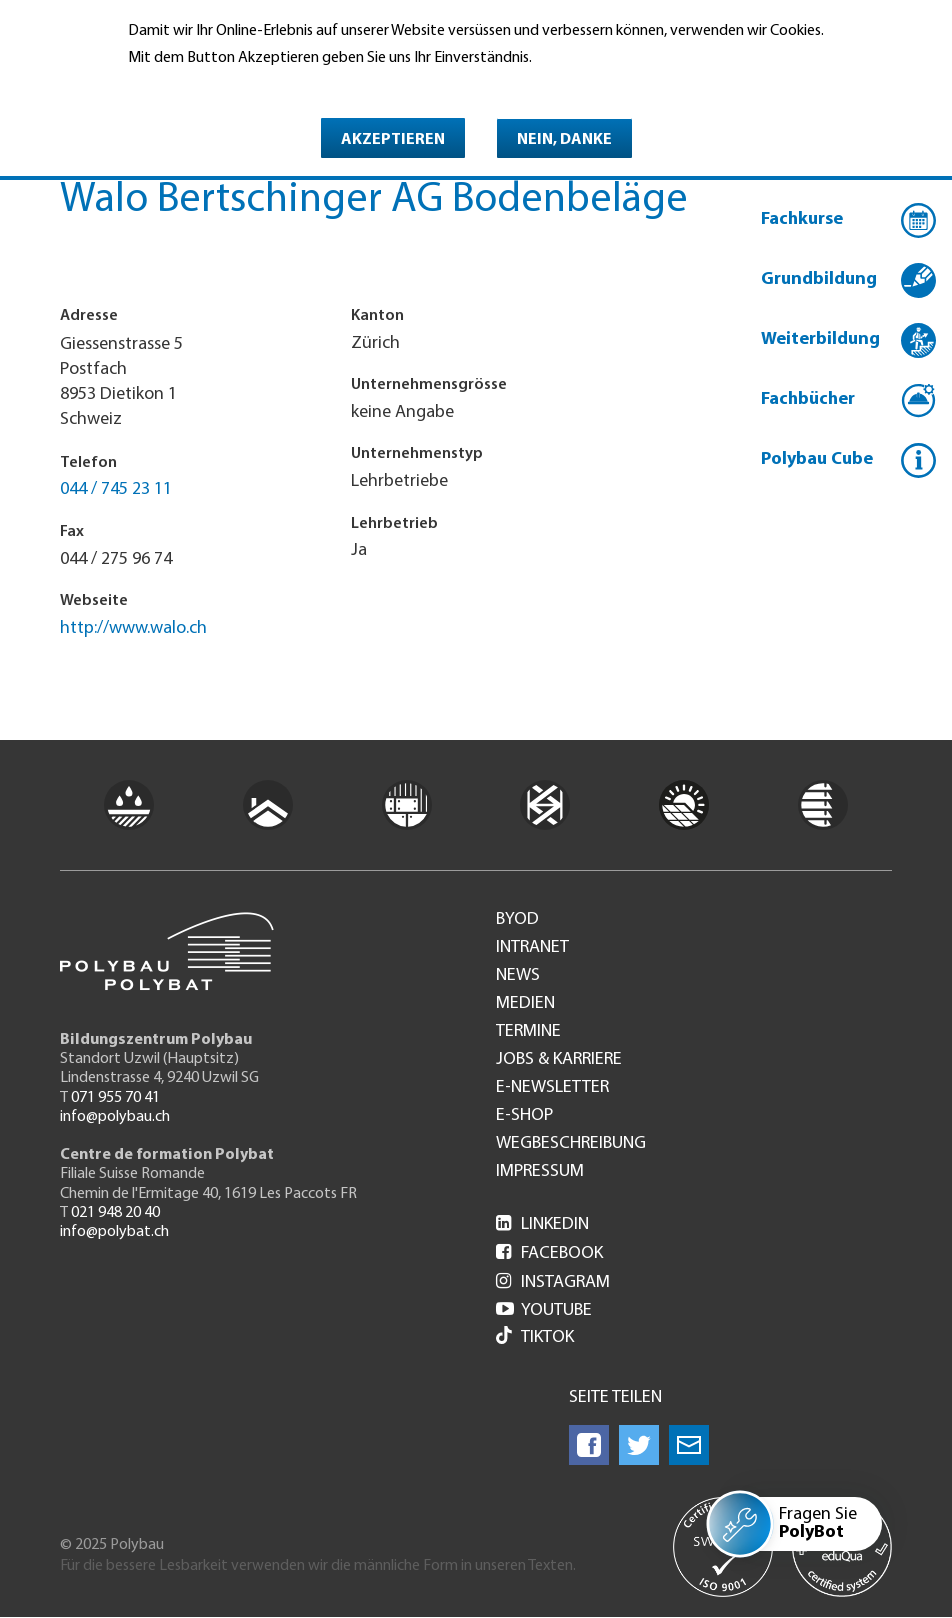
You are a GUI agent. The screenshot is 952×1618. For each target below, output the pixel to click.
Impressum (540, 1172)
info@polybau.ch (115, 1117)
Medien (525, 1004)
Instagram (553, 1282)
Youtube (544, 1310)
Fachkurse (802, 219)
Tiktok (535, 1337)
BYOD (517, 920)
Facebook (549, 1253)
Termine (528, 1032)
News (518, 976)
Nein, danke (564, 140)
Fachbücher (808, 399)
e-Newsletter (552, 1088)
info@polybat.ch (114, 1232)
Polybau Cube (817, 459)
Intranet (532, 948)
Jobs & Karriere (559, 1060)
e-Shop (524, 1116)
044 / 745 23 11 (116, 489)
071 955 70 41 (115, 1098)
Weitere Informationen (214, 87)
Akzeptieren (393, 140)
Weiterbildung (820, 339)
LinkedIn (542, 1224)
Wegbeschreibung (571, 1144)
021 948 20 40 (115, 1213)
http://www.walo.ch (133, 628)
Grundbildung (819, 279)
